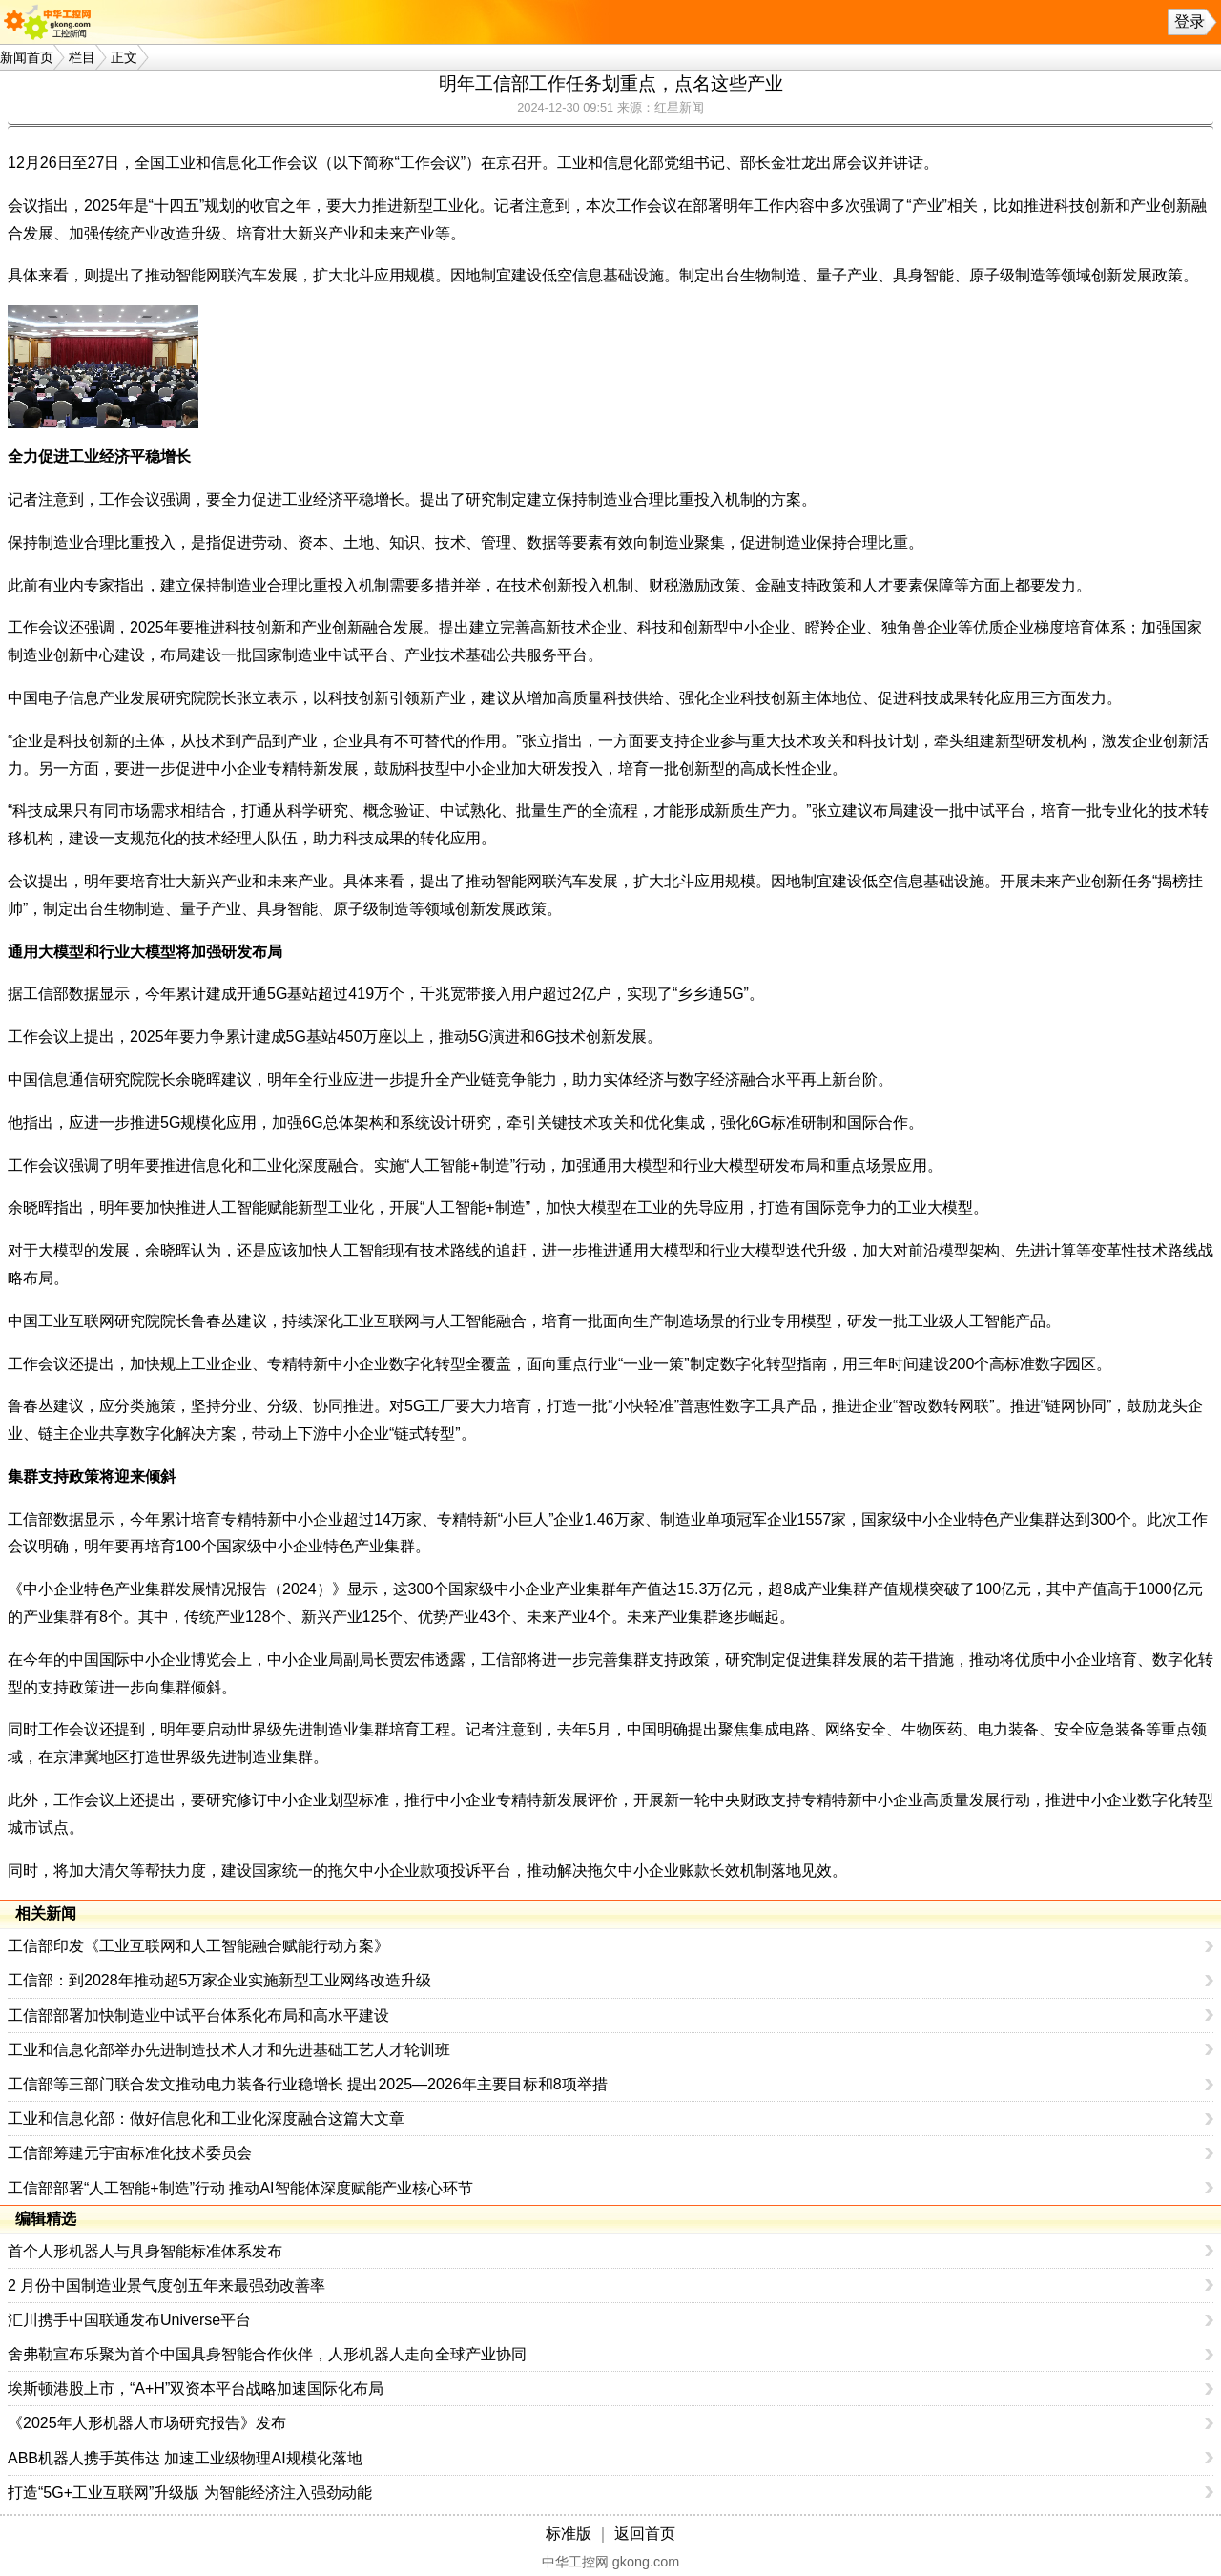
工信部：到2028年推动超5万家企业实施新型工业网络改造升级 (220, 1980)
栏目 (82, 57)
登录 (1189, 21)
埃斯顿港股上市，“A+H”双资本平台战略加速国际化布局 (195, 2388)
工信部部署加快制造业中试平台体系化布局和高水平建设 (198, 2015)
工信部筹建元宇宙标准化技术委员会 (130, 2153)
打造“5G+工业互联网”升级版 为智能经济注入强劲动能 (190, 2492)
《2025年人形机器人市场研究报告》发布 (147, 2423)
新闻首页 (26, 57)
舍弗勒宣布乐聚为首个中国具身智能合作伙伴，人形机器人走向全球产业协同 (267, 2354)
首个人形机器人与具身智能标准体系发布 (145, 2251)
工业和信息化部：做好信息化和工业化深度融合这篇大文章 (206, 2118)
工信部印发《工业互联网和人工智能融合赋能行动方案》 (198, 1946)
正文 (124, 57)
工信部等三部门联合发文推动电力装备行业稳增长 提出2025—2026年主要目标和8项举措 (308, 2084)
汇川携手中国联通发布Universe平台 (129, 2320)
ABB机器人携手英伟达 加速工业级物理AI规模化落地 (185, 2458)
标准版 (568, 2533)
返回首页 (644, 2533)
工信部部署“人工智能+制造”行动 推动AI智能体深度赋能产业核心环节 (240, 2188)
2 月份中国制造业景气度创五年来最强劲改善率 (166, 2285)
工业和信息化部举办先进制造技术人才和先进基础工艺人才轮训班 (229, 2050)
